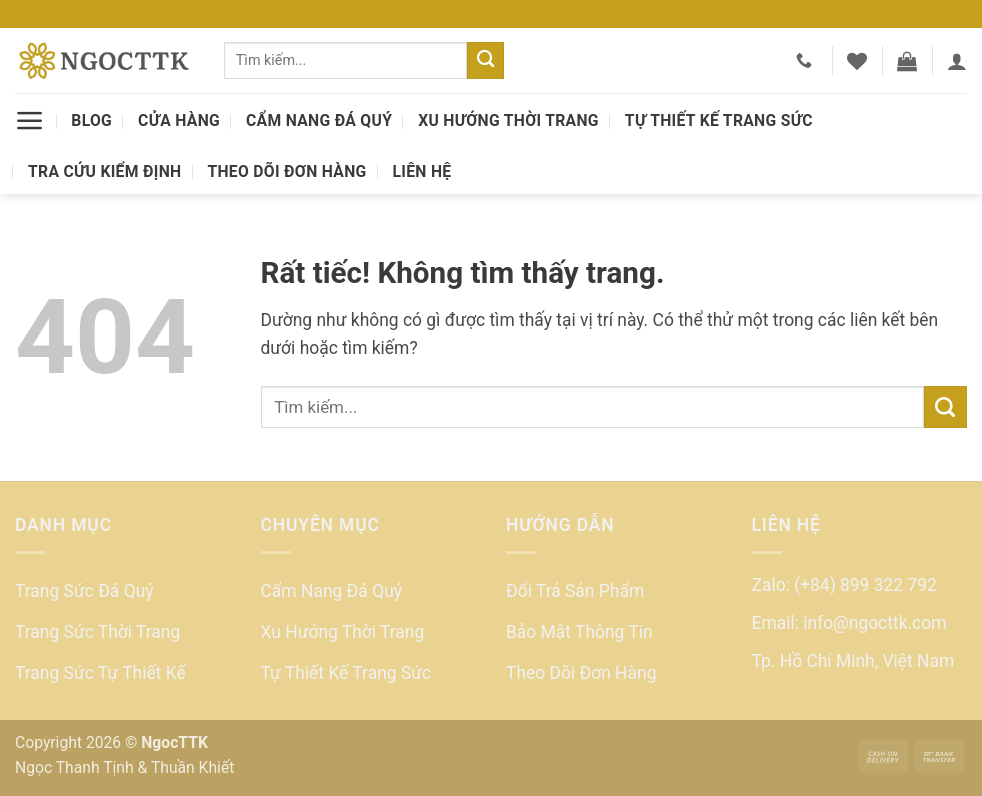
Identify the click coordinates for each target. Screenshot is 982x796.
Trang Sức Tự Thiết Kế (100, 673)
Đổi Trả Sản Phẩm (575, 591)
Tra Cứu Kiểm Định (104, 171)
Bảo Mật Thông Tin (579, 632)
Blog (91, 120)
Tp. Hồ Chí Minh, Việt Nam (853, 661)
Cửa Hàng (179, 120)
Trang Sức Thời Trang (97, 632)
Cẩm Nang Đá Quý (319, 120)
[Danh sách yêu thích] (857, 61)
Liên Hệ (422, 171)
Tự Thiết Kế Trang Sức (719, 120)
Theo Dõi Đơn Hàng (286, 171)
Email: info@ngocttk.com (849, 623)
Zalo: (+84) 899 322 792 (844, 585)
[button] (907, 61)
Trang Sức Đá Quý (84, 591)
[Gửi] (485, 60)
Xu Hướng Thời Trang (508, 120)
